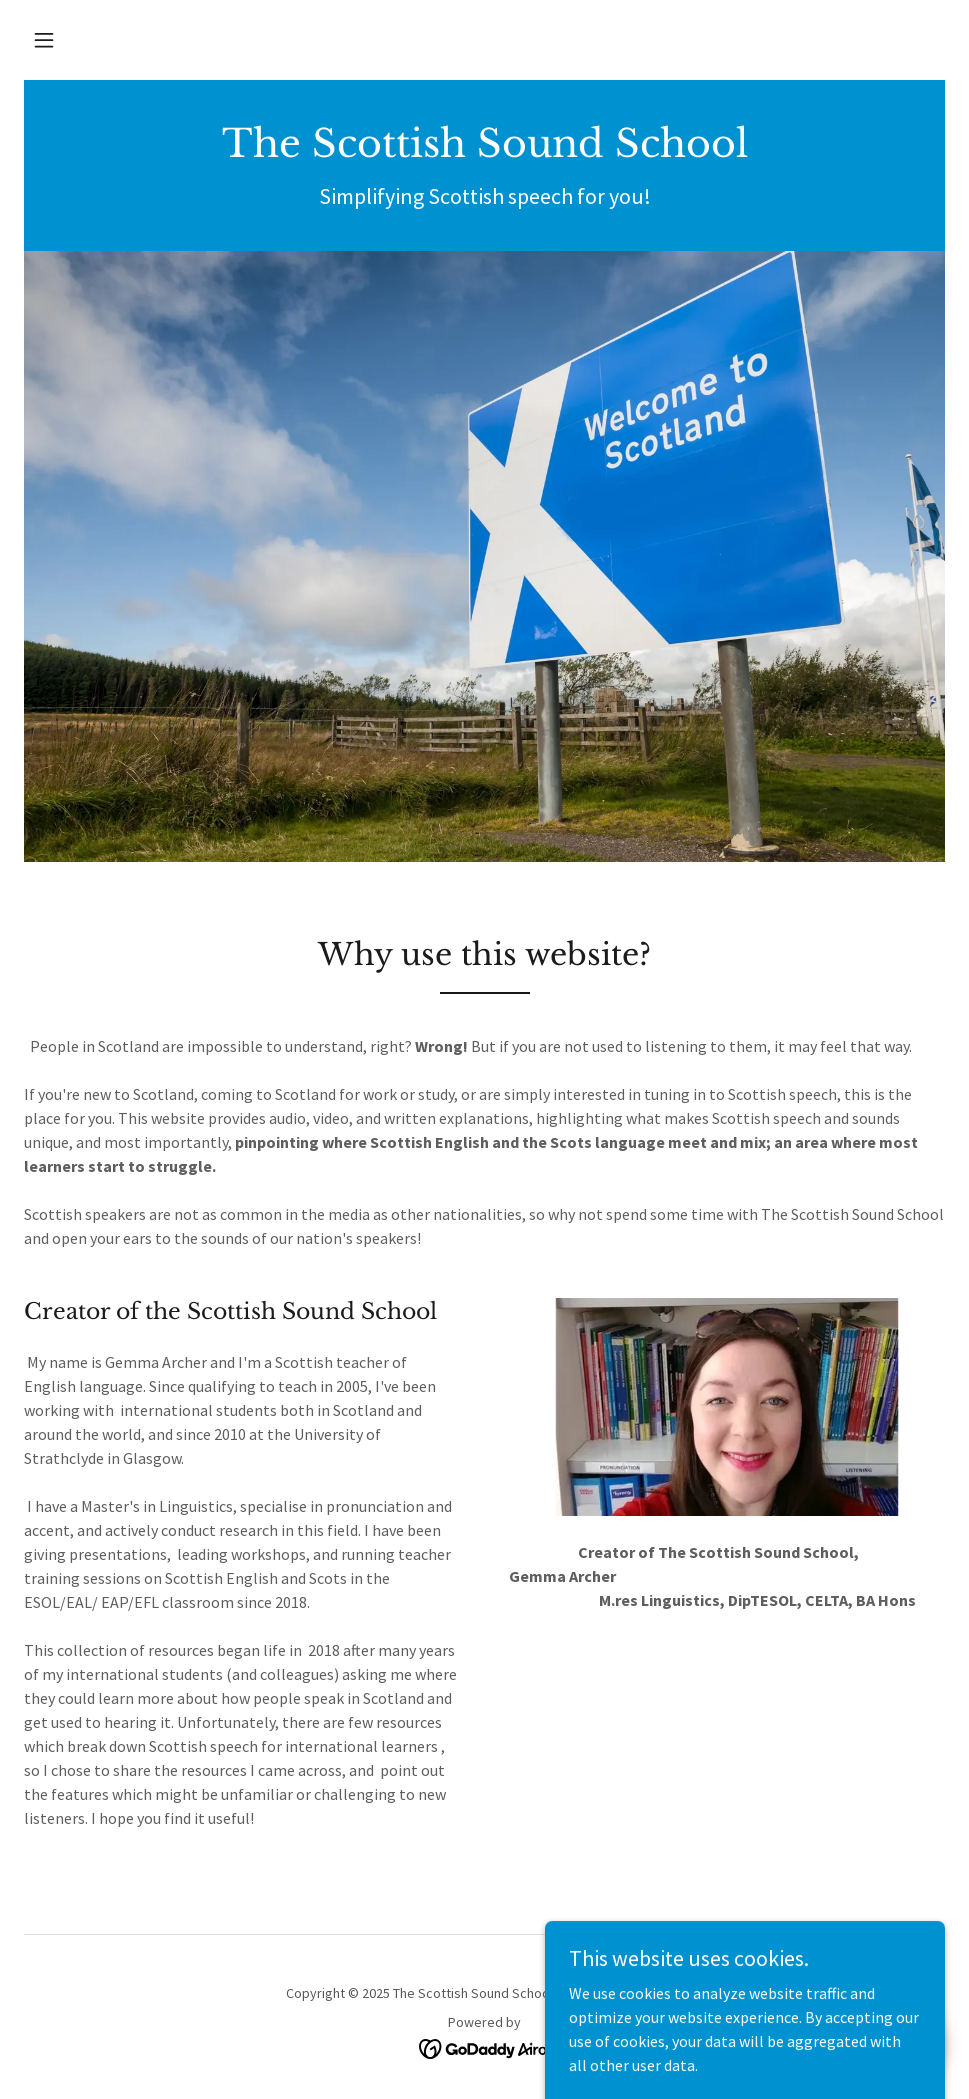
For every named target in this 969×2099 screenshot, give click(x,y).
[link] (484, 151)
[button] (44, 40)
